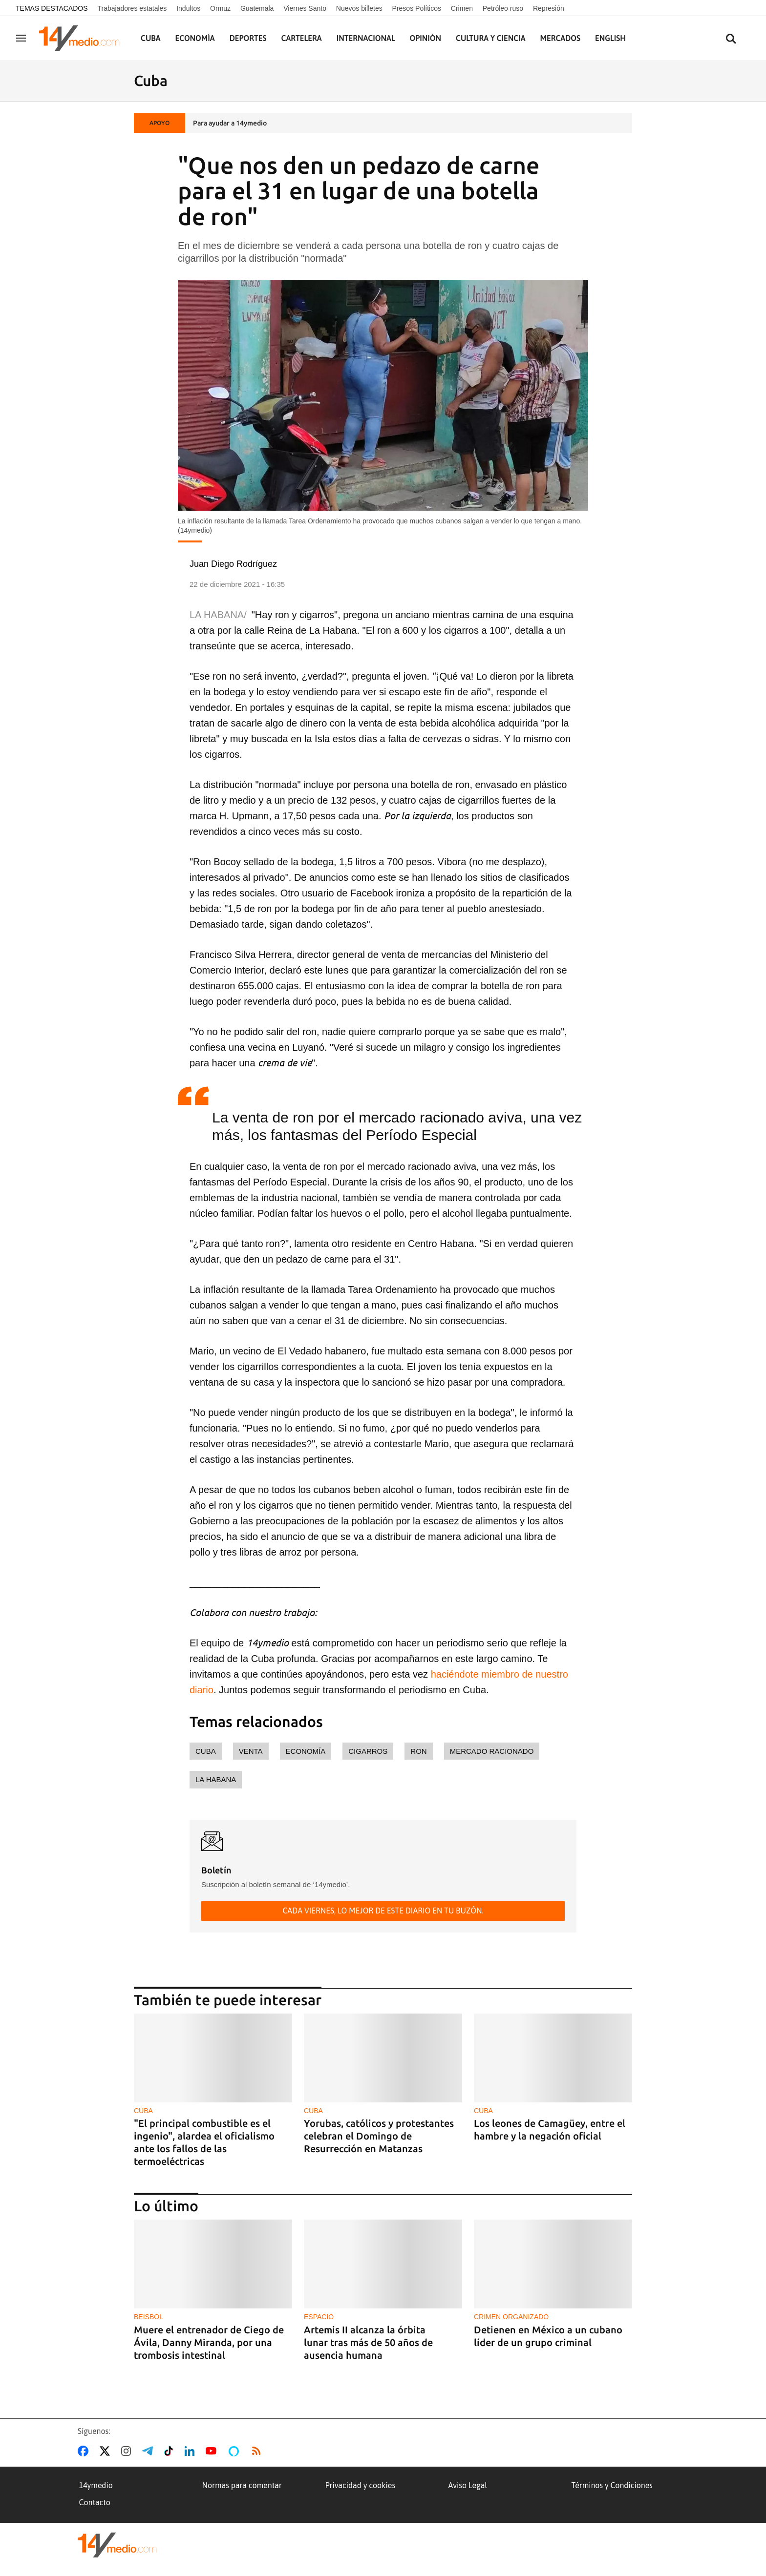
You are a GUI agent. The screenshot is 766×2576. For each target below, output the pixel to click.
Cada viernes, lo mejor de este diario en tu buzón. (382, 1910)
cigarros (367, 1751)
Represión (548, 8)
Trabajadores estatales (132, 8)
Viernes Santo (304, 8)
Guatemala (257, 8)
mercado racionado (492, 1751)
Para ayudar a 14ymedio (230, 123)
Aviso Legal (468, 2485)
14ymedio (96, 2485)
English (610, 38)
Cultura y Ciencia (491, 38)
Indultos (188, 8)
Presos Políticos (416, 8)
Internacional (366, 38)
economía (306, 1751)
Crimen (462, 8)
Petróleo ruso (503, 8)
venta (251, 1751)
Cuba (151, 38)
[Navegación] (21, 38)
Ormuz (220, 8)
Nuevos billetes (359, 8)
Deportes (248, 38)
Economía (195, 38)
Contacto (94, 2502)
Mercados (560, 38)
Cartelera (301, 38)
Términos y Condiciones (612, 2485)
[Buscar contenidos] (731, 39)
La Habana (215, 1779)
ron (418, 1751)
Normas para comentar (242, 2485)
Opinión (425, 38)
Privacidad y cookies (360, 2485)
